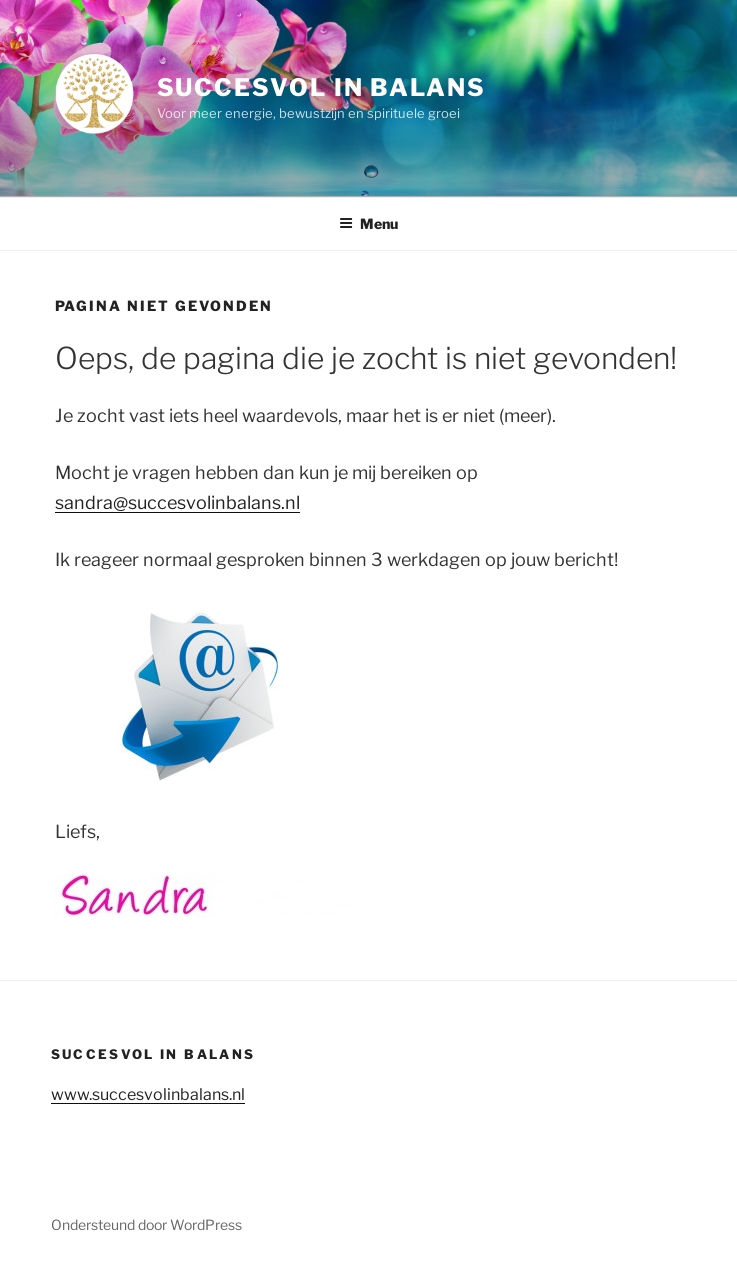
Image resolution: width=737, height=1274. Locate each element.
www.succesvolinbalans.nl (148, 1094)
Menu (368, 223)
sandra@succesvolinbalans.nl (177, 502)
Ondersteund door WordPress (146, 1224)
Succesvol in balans (321, 87)
